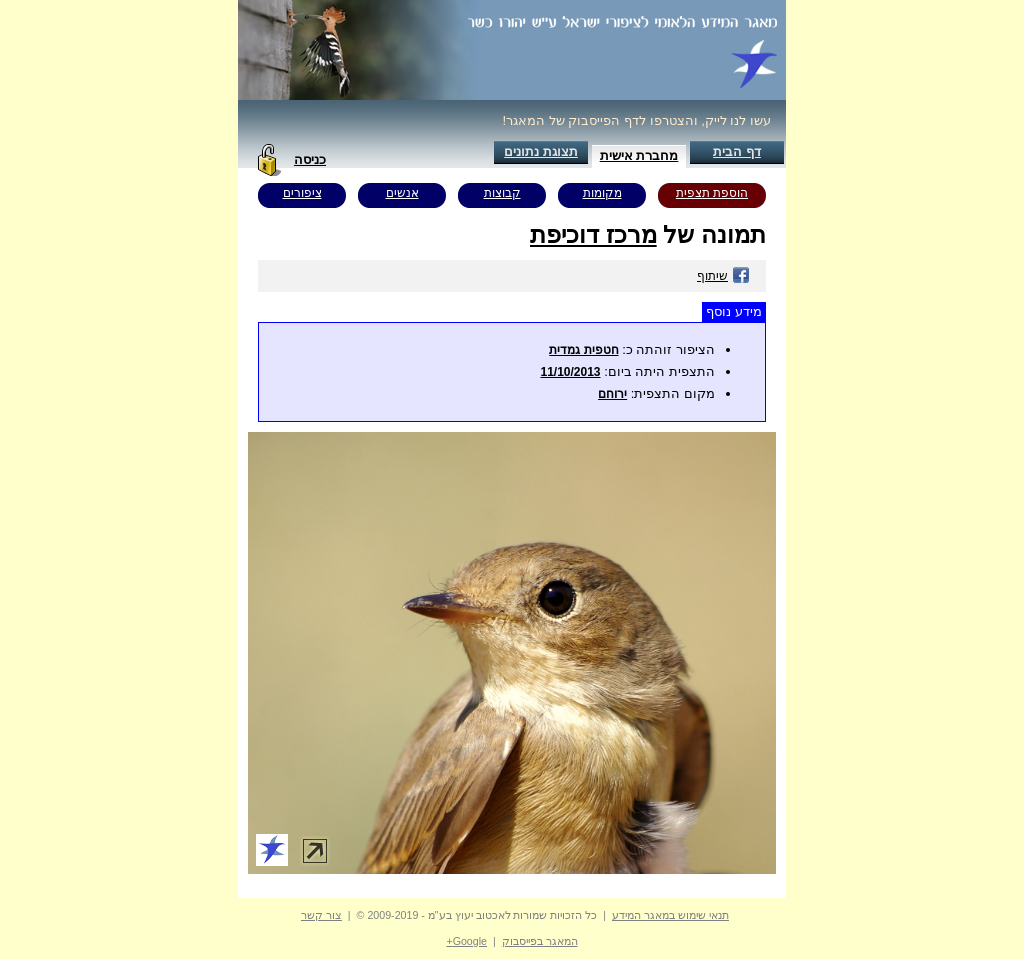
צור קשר (321, 915)
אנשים (402, 193)
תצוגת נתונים (541, 151)
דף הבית (737, 151)
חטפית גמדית (583, 350)
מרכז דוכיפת (593, 234)
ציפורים (302, 193)
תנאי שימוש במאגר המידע (670, 915)
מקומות (602, 193)
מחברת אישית (639, 155)
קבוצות (502, 193)
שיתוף (723, 276)
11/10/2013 (570, 372)
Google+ (466, 941)
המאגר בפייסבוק (540, 941)
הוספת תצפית (712, 193)
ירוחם (612, 394)
